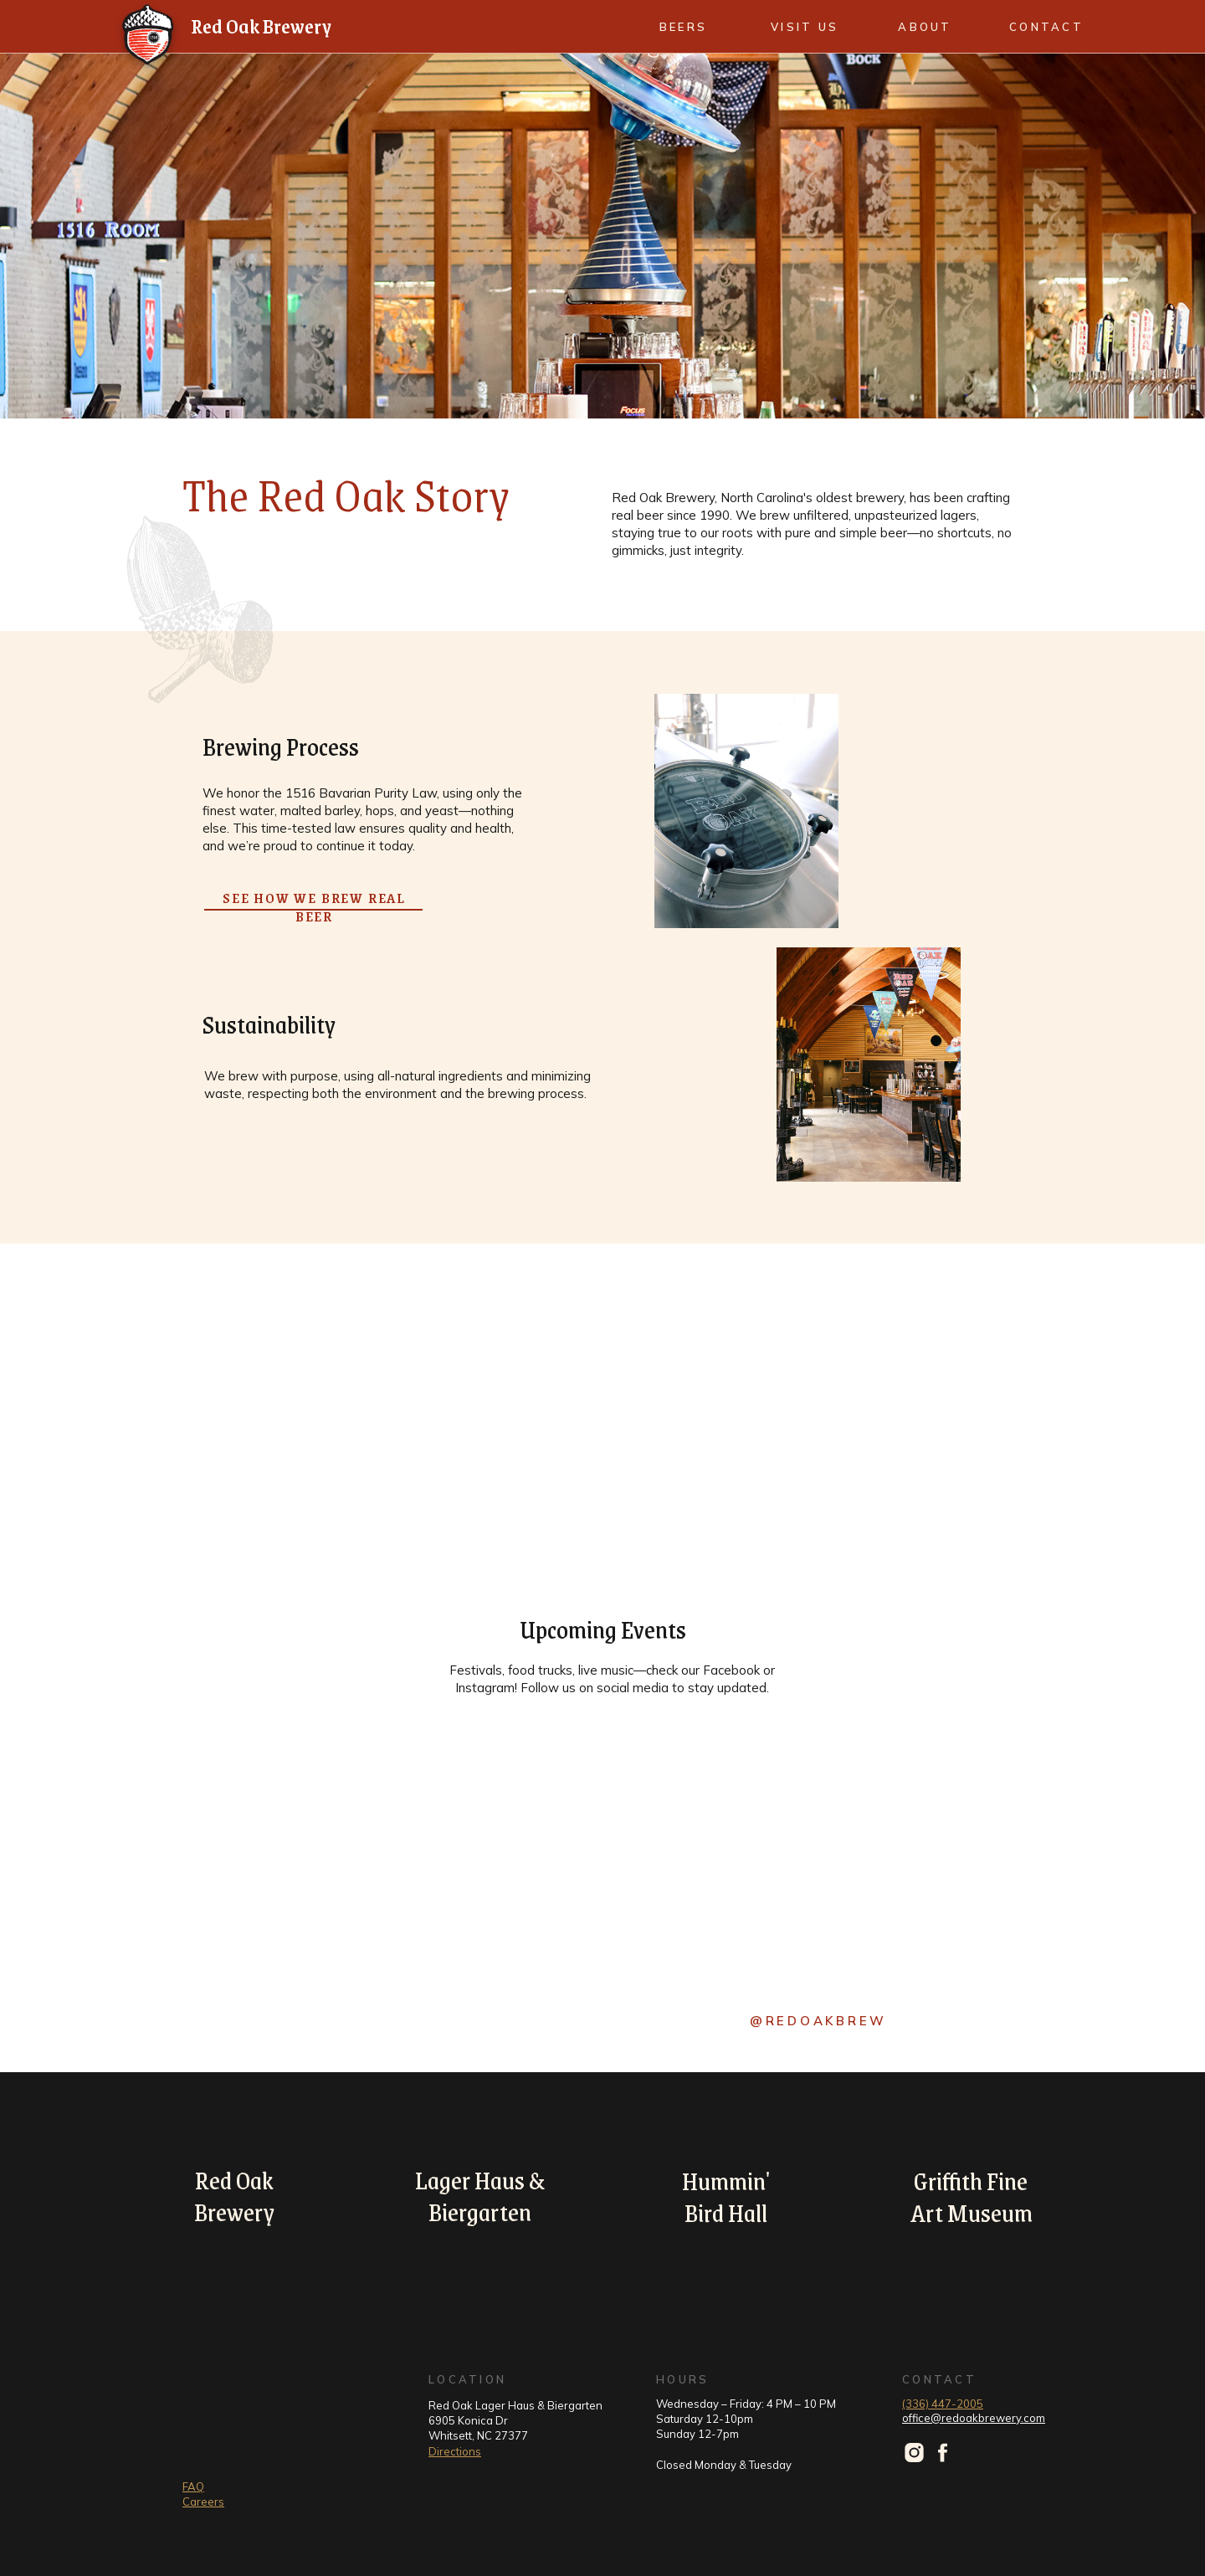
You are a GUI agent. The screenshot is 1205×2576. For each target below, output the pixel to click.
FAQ (193, 2486)
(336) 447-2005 (942, 2403)
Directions (454, 2451)
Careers (203, 2501)
